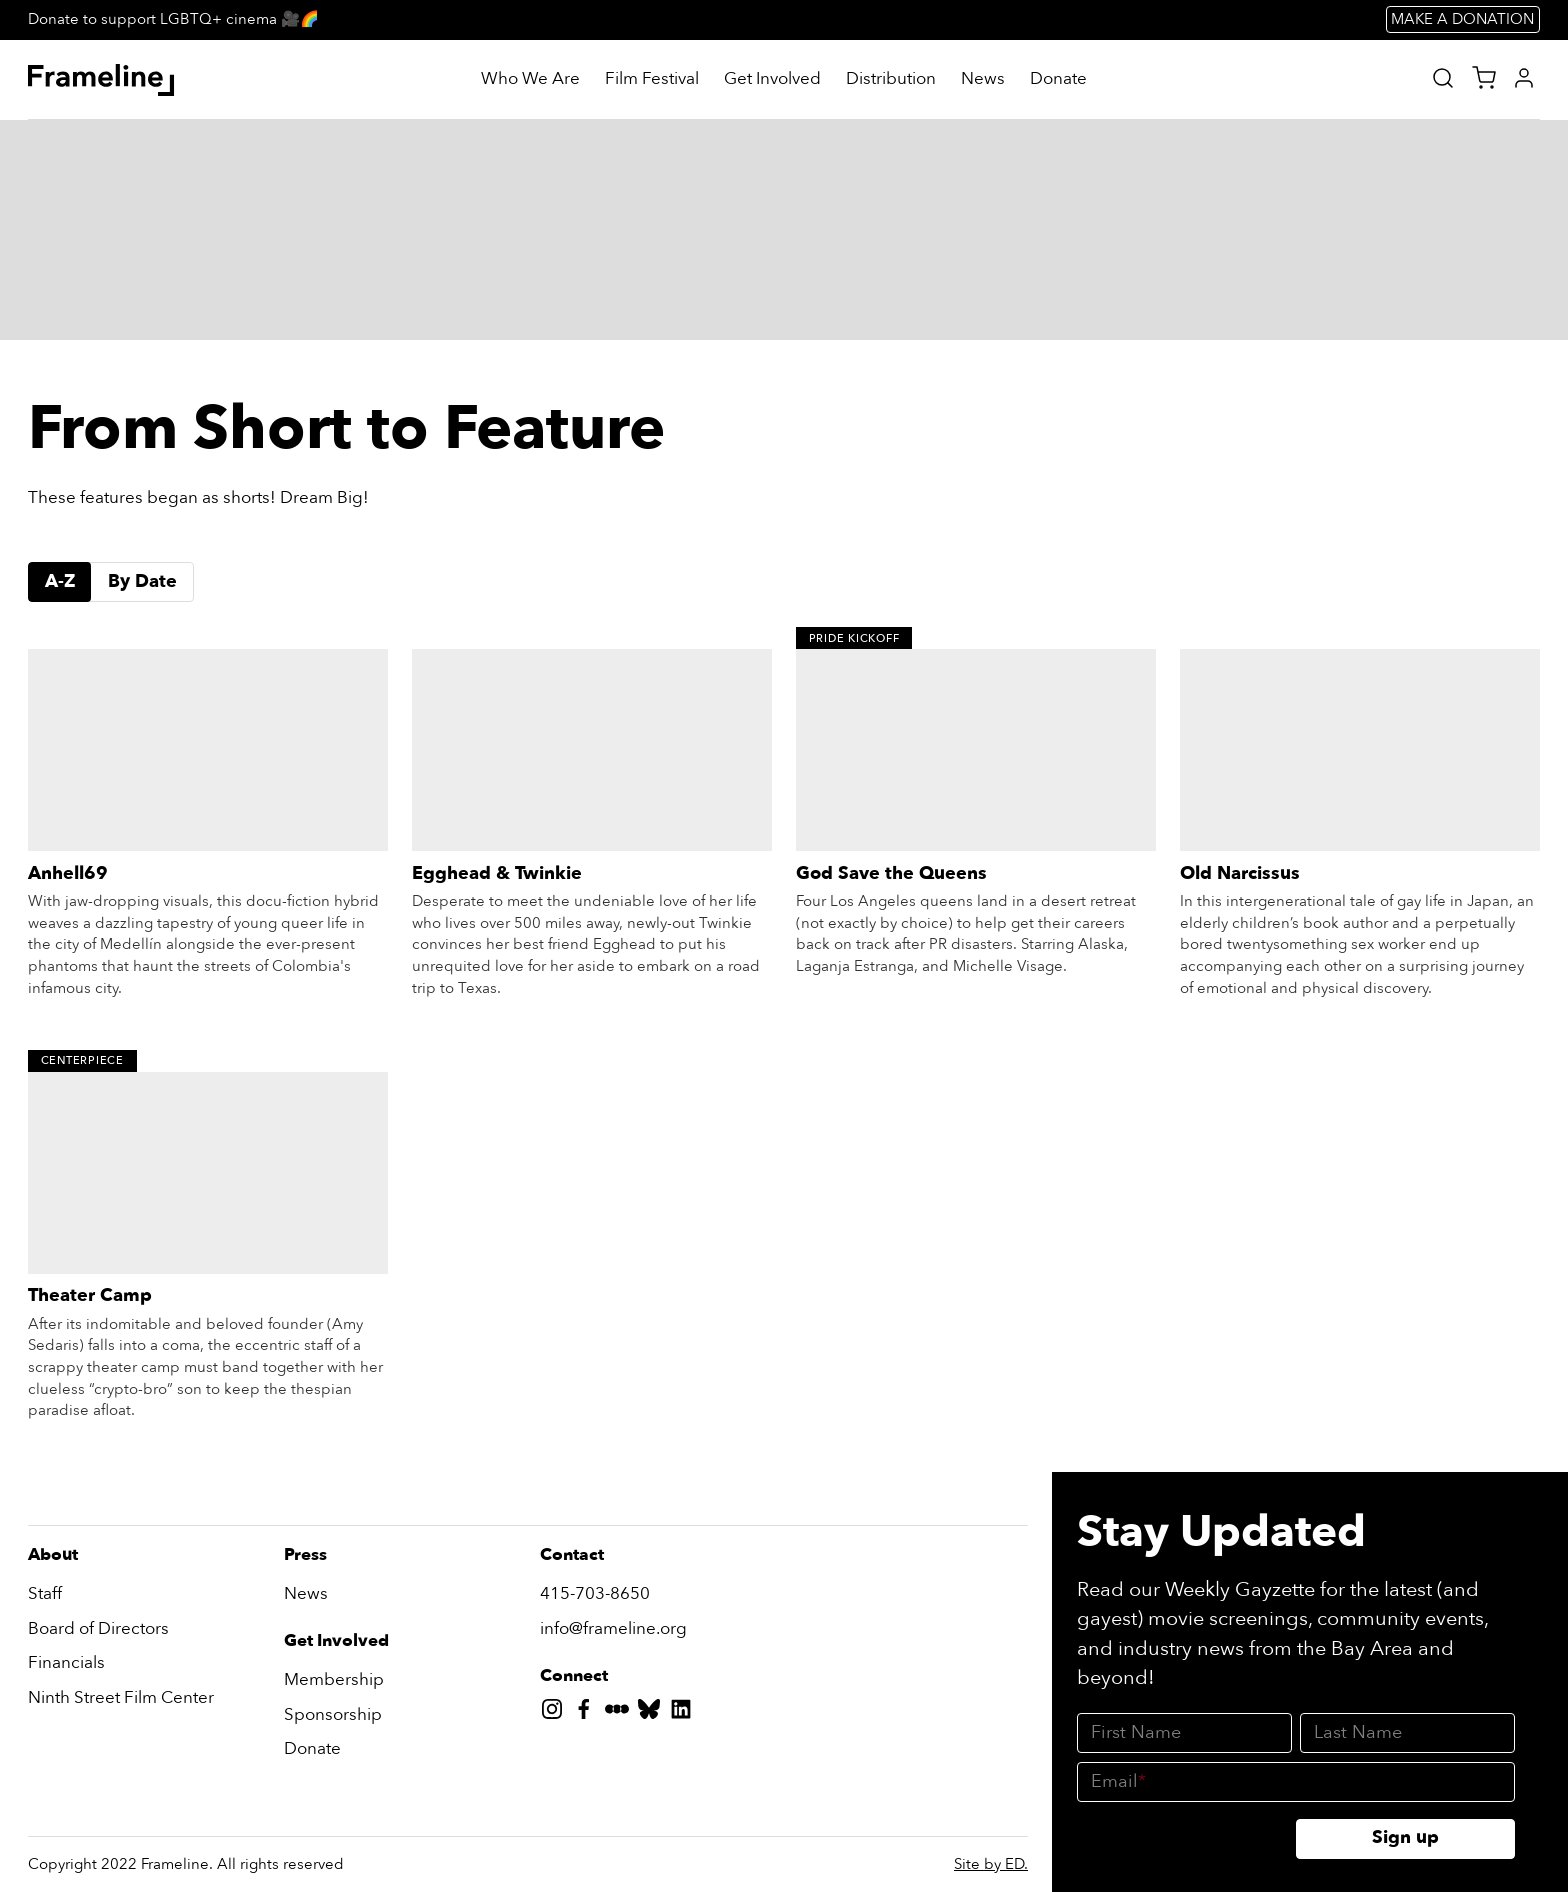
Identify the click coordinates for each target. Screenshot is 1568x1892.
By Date (142, 581)
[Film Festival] (652, 80)
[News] (983, 80)
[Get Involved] (772, 80)
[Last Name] (1407, 1733)
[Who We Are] (530, 80)
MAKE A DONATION (1462, 19)
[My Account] (1524, 78)
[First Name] (1184, 1733)
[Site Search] (1443, 78)
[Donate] (1058, 80)
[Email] (1296, 1782)
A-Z (60, 581)
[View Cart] (1484, 78)
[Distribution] (891, 80)
